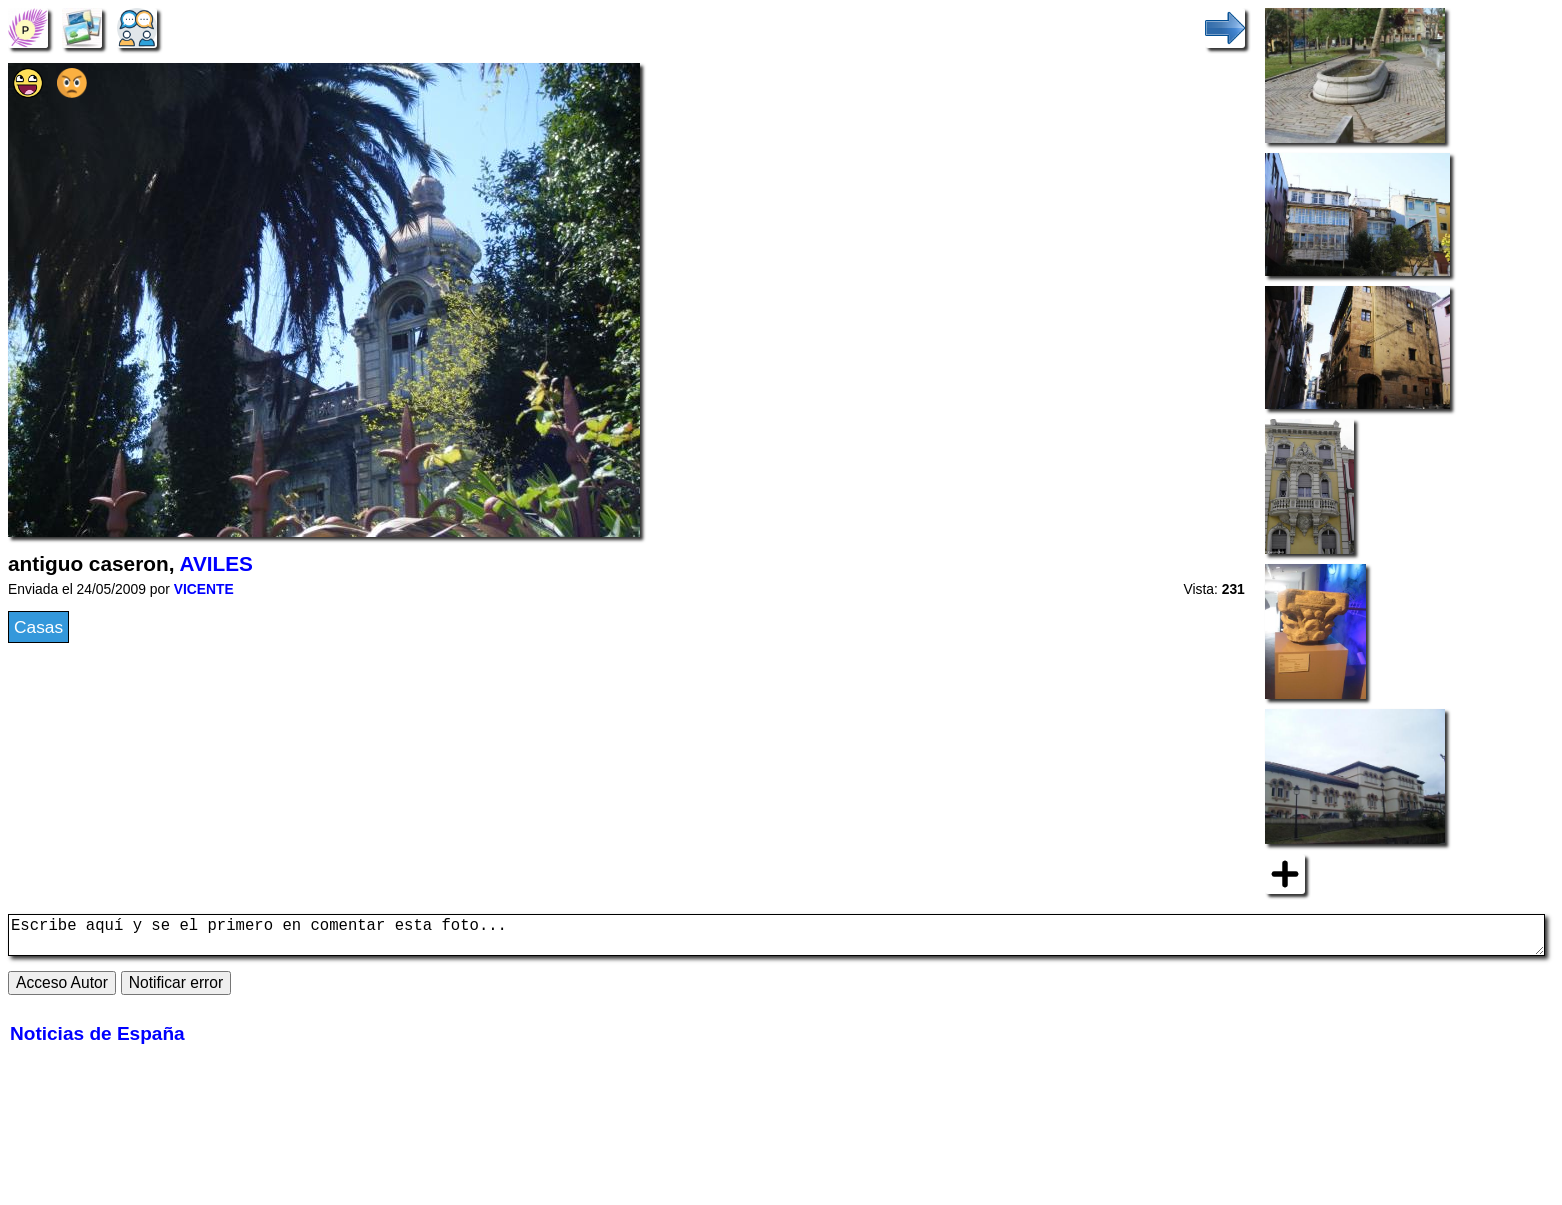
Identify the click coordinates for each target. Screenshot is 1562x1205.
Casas (38, 627)
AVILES (216, 563)
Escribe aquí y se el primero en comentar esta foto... (776, 939)
